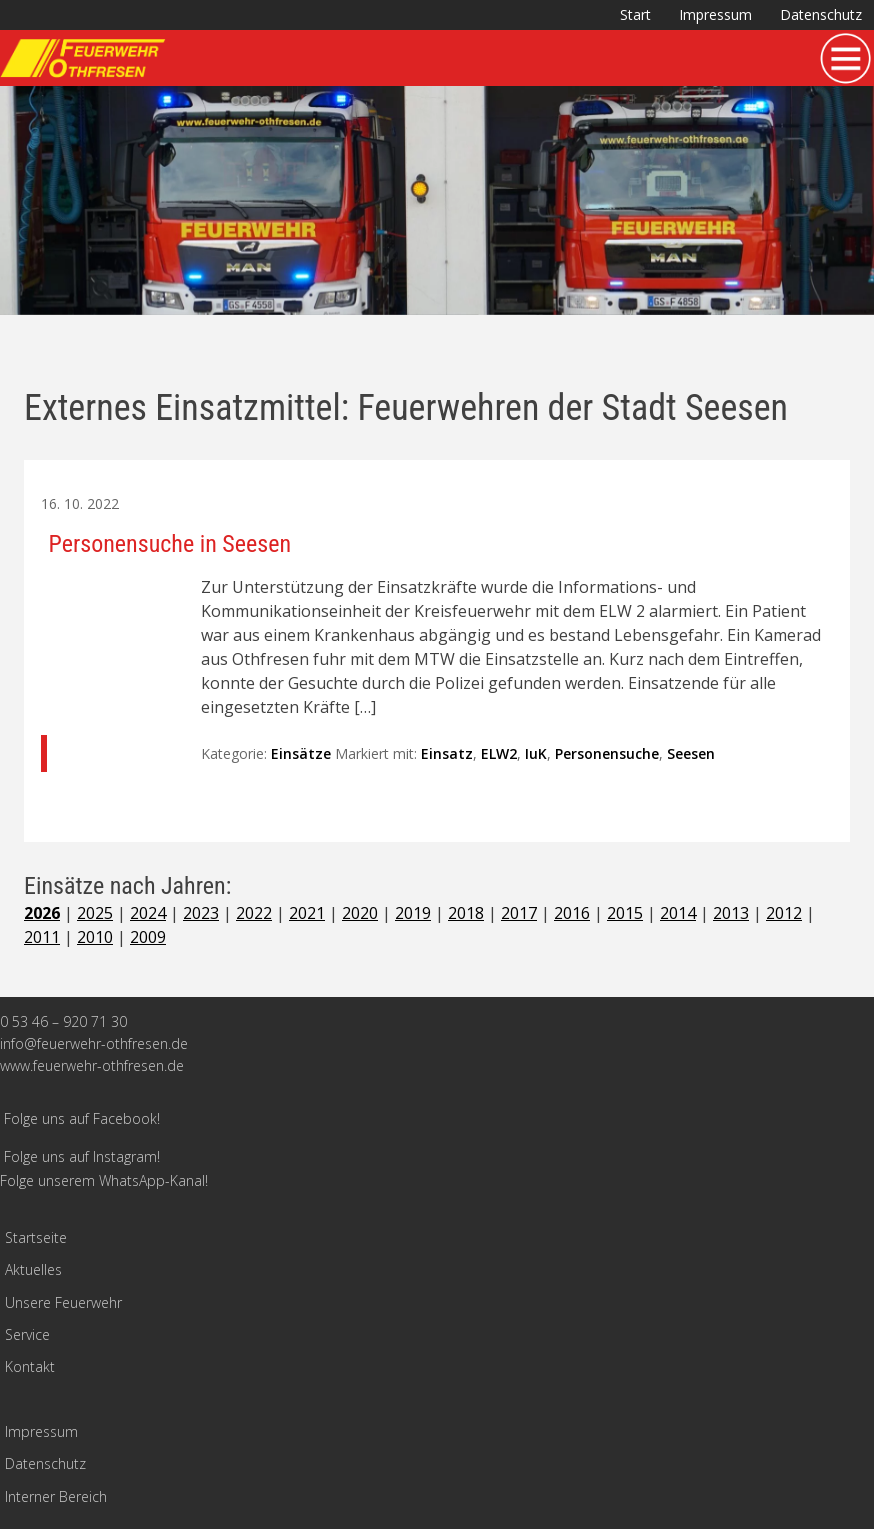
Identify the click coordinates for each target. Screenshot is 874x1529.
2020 (360, 913)
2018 (466, 913)
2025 (95, 913)
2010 (95, 937)
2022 (254, 913)
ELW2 (499, 753)
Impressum (715, 14)
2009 (148, 937)
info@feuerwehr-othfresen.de (94, 1043)
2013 (731, 913)
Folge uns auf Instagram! (82, 1156)
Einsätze (301, 753)
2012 (784, 913)
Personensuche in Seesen (170, 544)
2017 (519, 913)
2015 (625, 913)
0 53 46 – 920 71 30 (63, 1021)
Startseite (36, 1237)
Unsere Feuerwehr (63, 1302)
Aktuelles (33, 1269)
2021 (307, 913)
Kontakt (30, 1366)
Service (27, 1334)
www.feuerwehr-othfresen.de (92, 1065)
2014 (678, 913)
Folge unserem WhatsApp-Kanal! (104, 1180)
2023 (201, 913)
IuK (536, 753)
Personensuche (607, 753)
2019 (413, 913)
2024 (148, 913)
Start (635, 14)
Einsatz (447, 753)
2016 (572, 913)
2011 (42, 937)
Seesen (691, 753)
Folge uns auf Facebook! (82, 1118)
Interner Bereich (56, 1496)
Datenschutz (821, 14)
